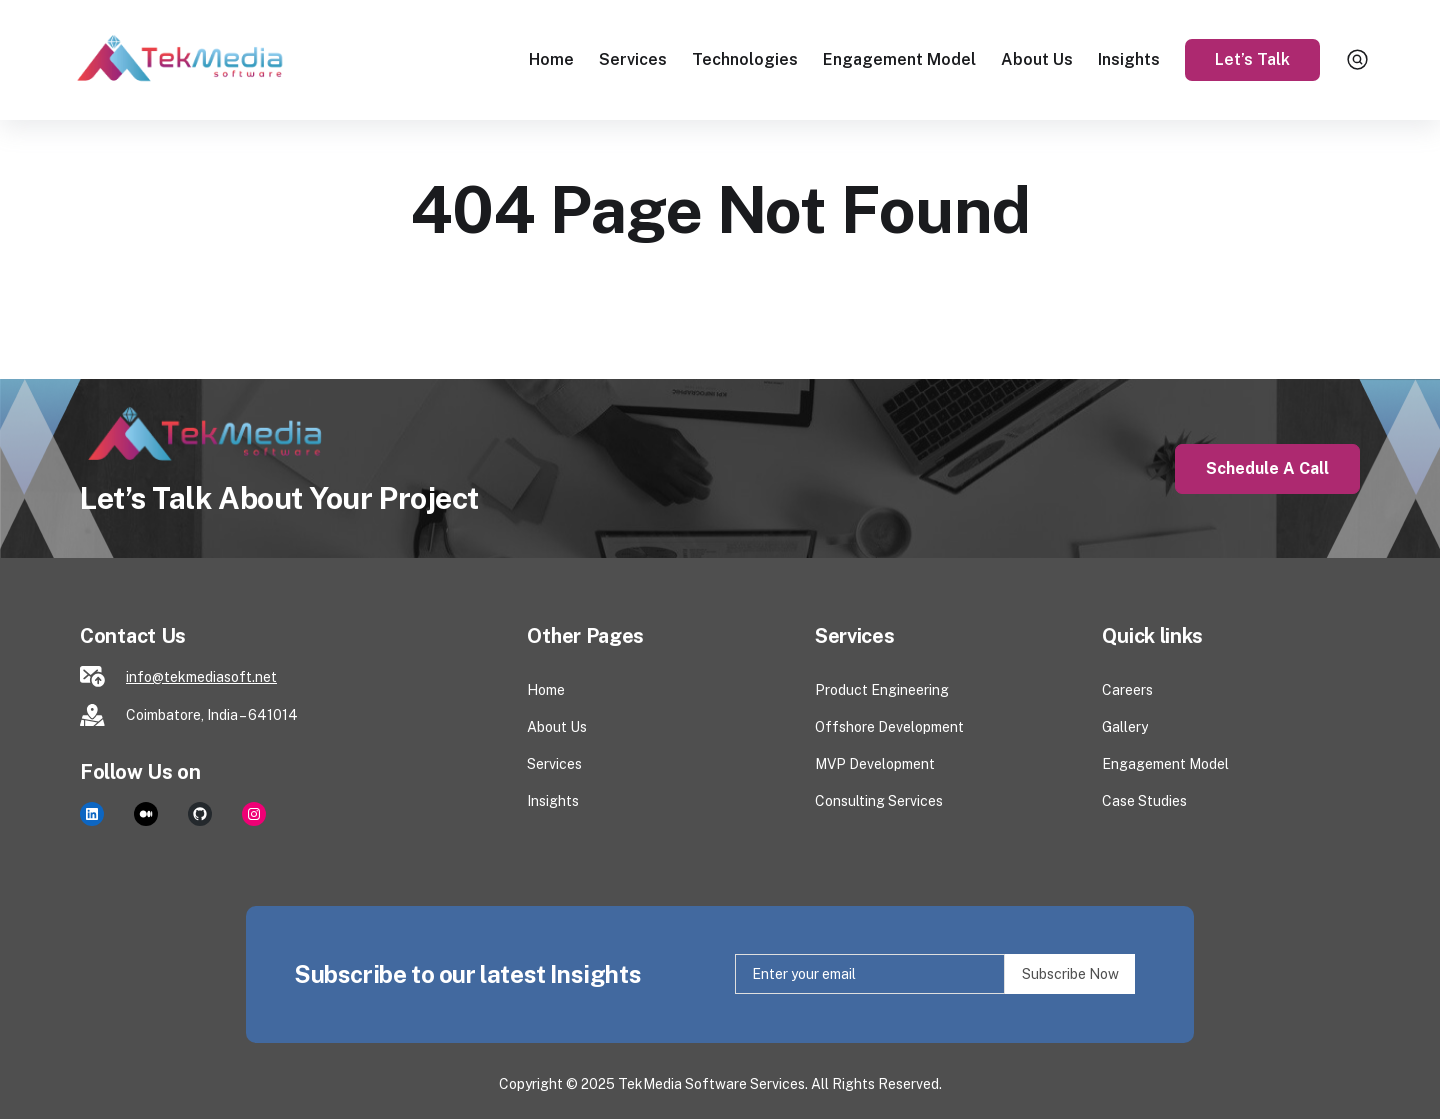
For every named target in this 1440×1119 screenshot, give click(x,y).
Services (633, 59)
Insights (1129, 59)
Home (551, 59)
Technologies (745, 59)
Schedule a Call (1267, 468)
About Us (1037, 59)
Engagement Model (899, 59)
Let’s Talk (1252, 59)
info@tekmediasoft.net (201, 677)
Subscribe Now (1070, 974)
